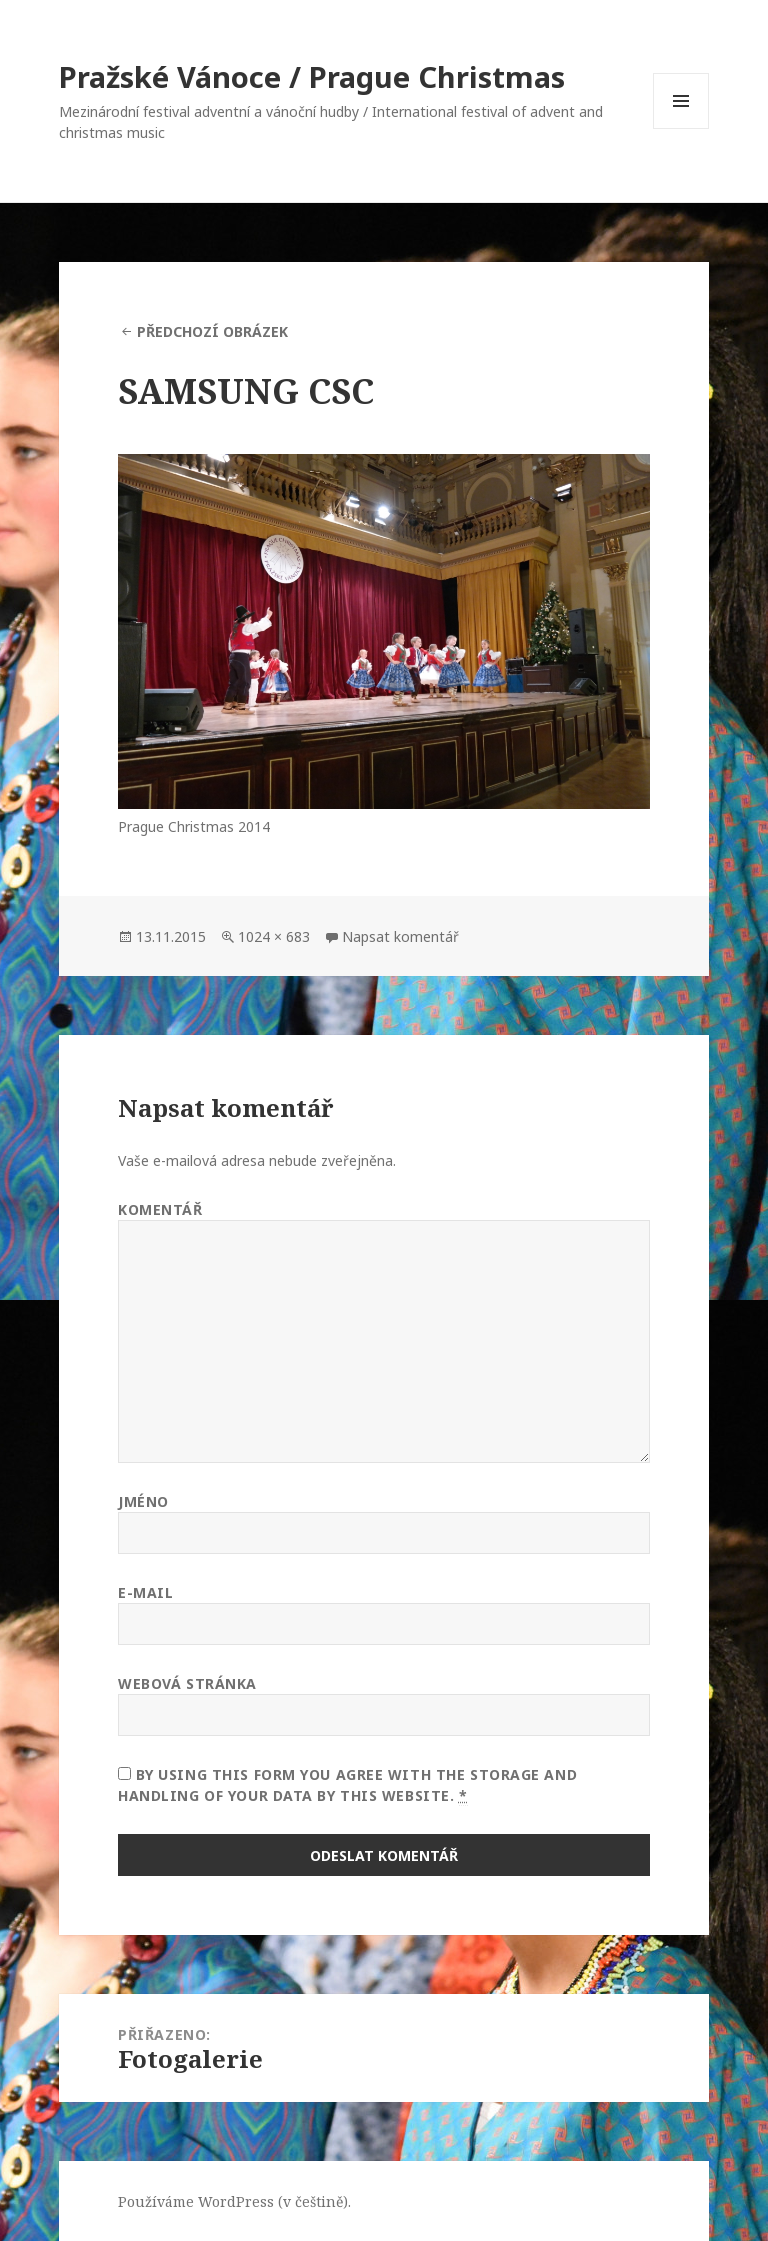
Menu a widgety (681, 128)
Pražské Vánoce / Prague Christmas (312, 76)
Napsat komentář (400, 936)
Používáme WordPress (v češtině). (234, 2201)
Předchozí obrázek (212, 331)
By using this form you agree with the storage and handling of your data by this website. (347, 1785)
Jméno (143, 1501)
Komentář (160, 1209)
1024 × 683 (274, 936)
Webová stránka (187, 1683)
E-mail (145, 1592)
